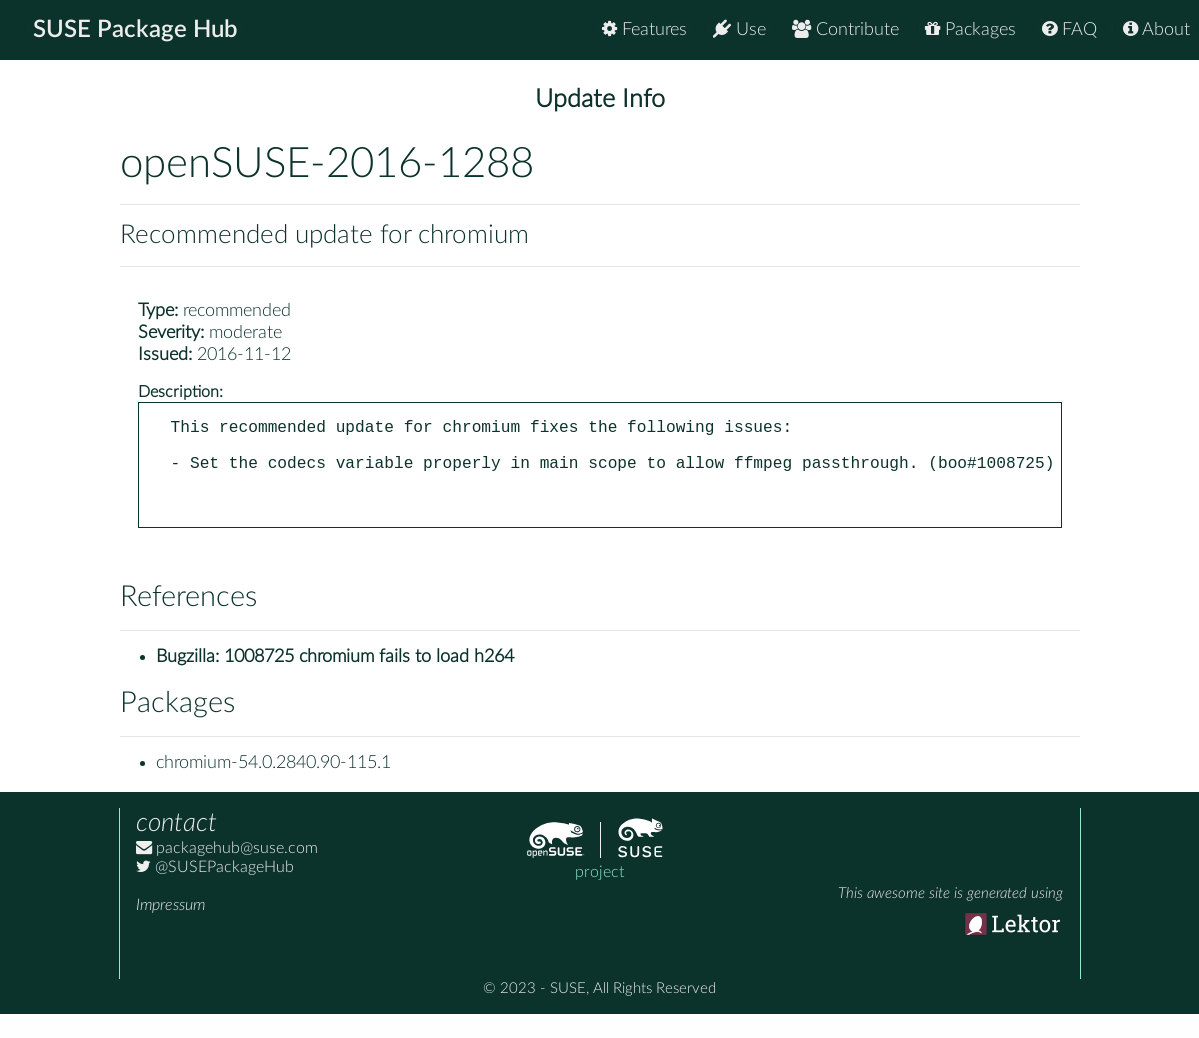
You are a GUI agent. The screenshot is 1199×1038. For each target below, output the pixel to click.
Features (644, 29)
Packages (970, 29)
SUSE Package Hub (135, 30)
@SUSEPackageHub (215, 891)
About (1156, 29)
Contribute (845, 29)
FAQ (1069, 29)
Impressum (170, 929)
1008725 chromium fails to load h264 (369, 681)
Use (739, 29)
